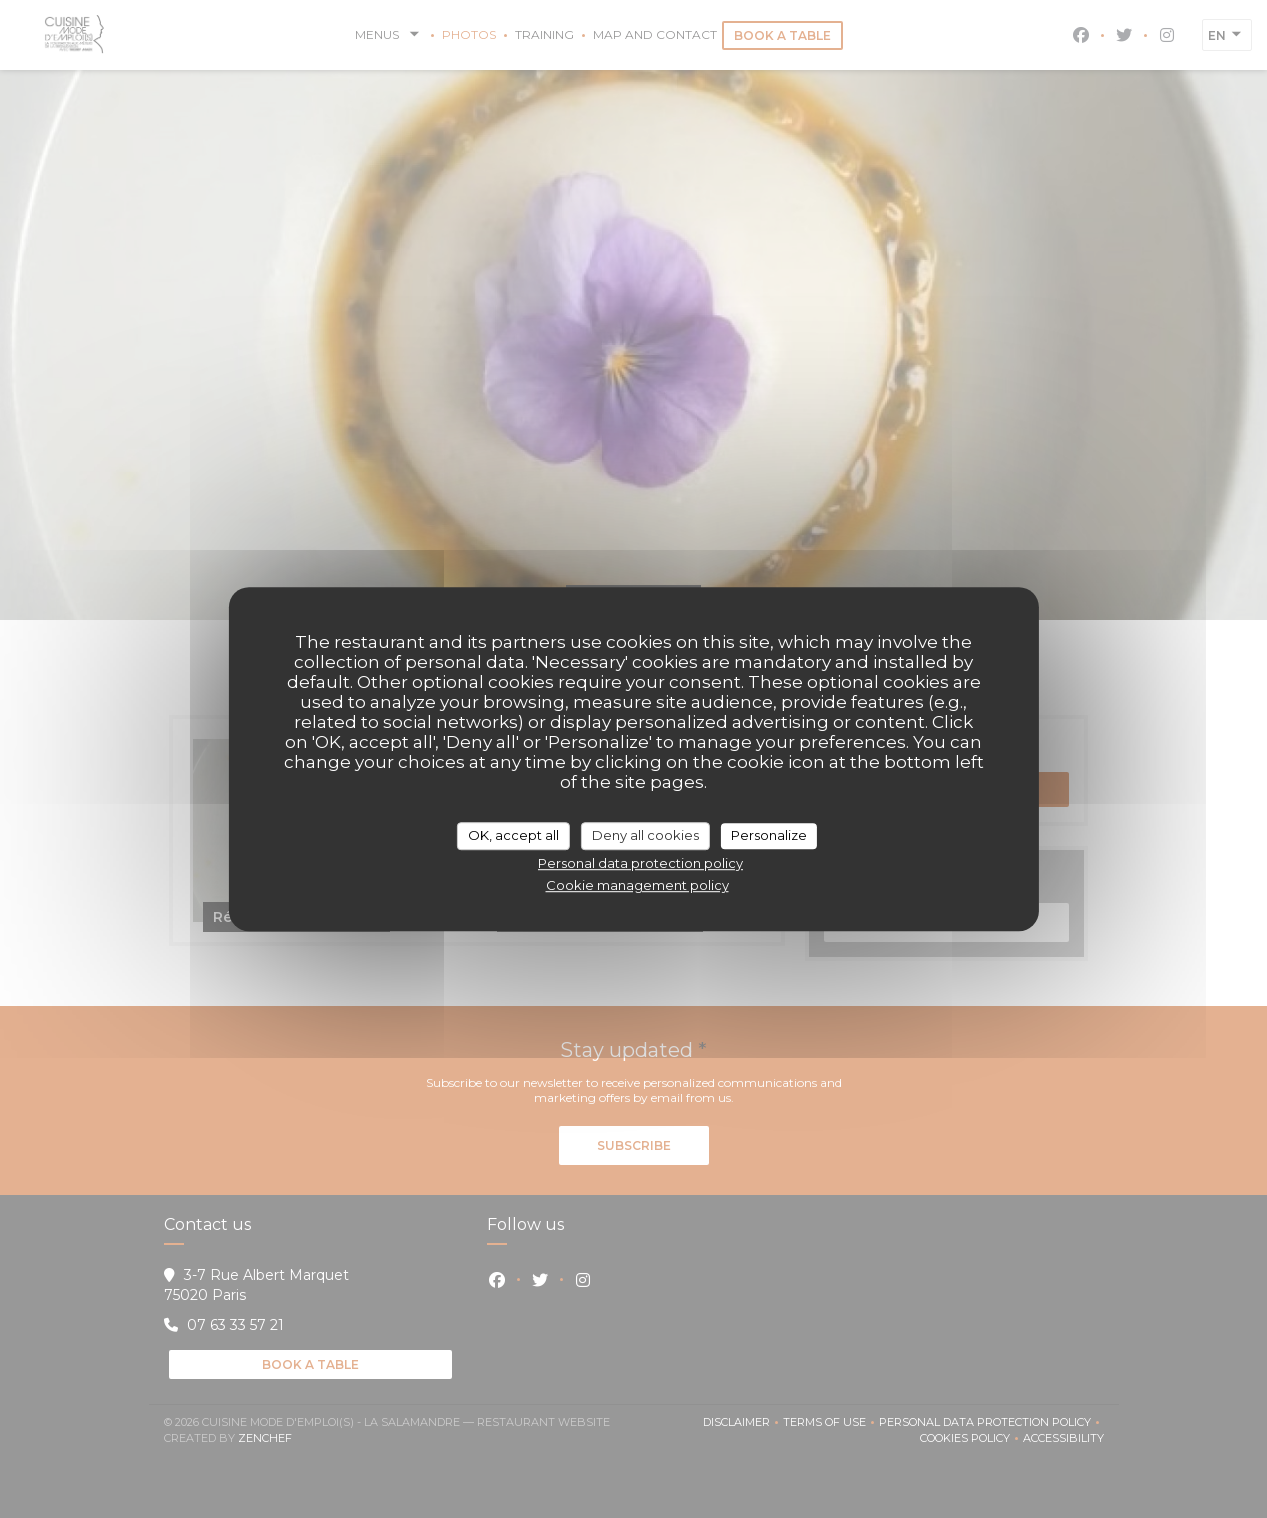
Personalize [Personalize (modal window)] (769, 835)
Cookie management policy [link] (637, 885)
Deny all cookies (645, 835)
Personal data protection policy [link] (640, 863)
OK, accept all (513, 835)
